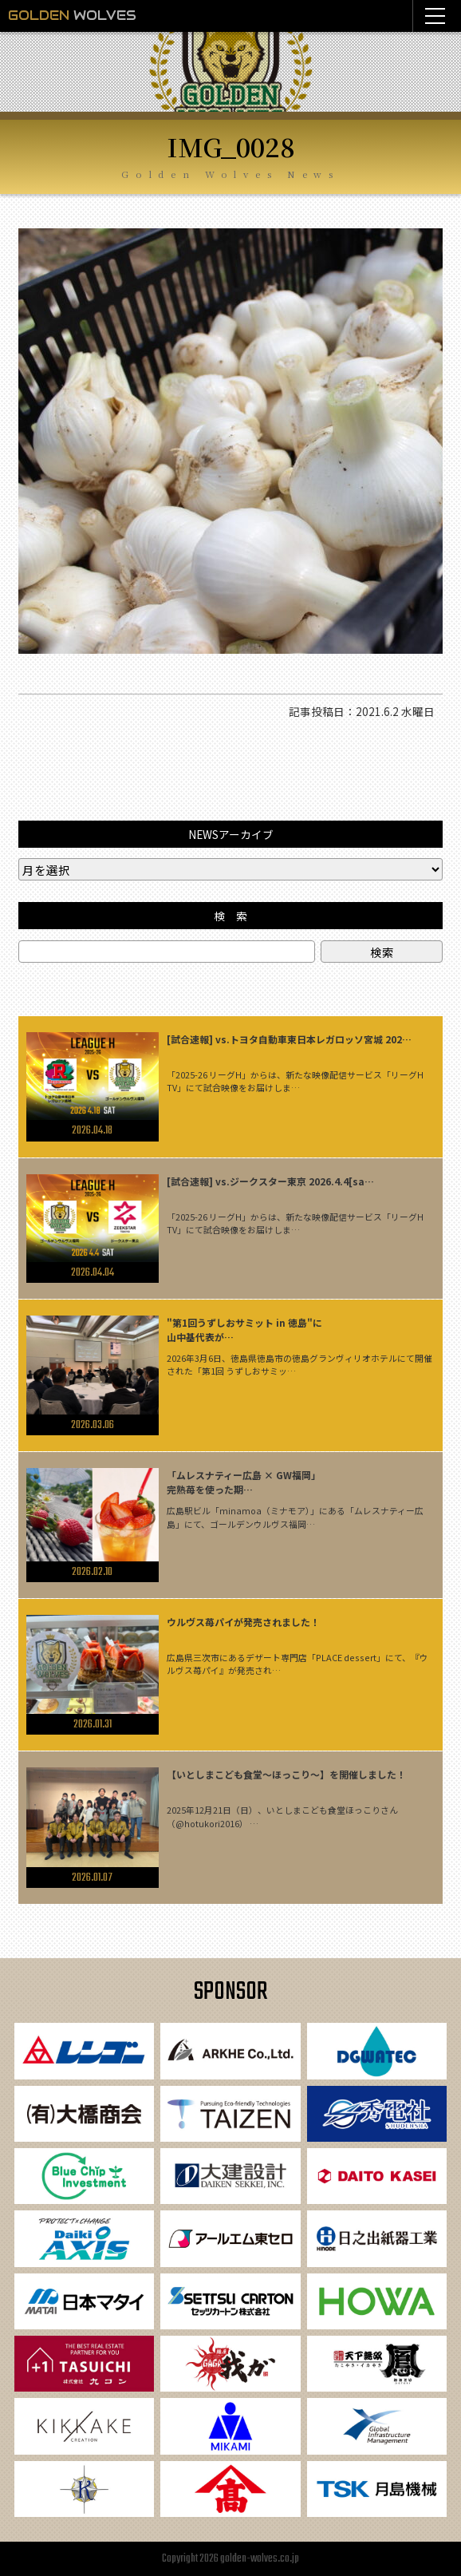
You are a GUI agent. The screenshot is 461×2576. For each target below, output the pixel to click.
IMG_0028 (231, 146)
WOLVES (72, 15)
